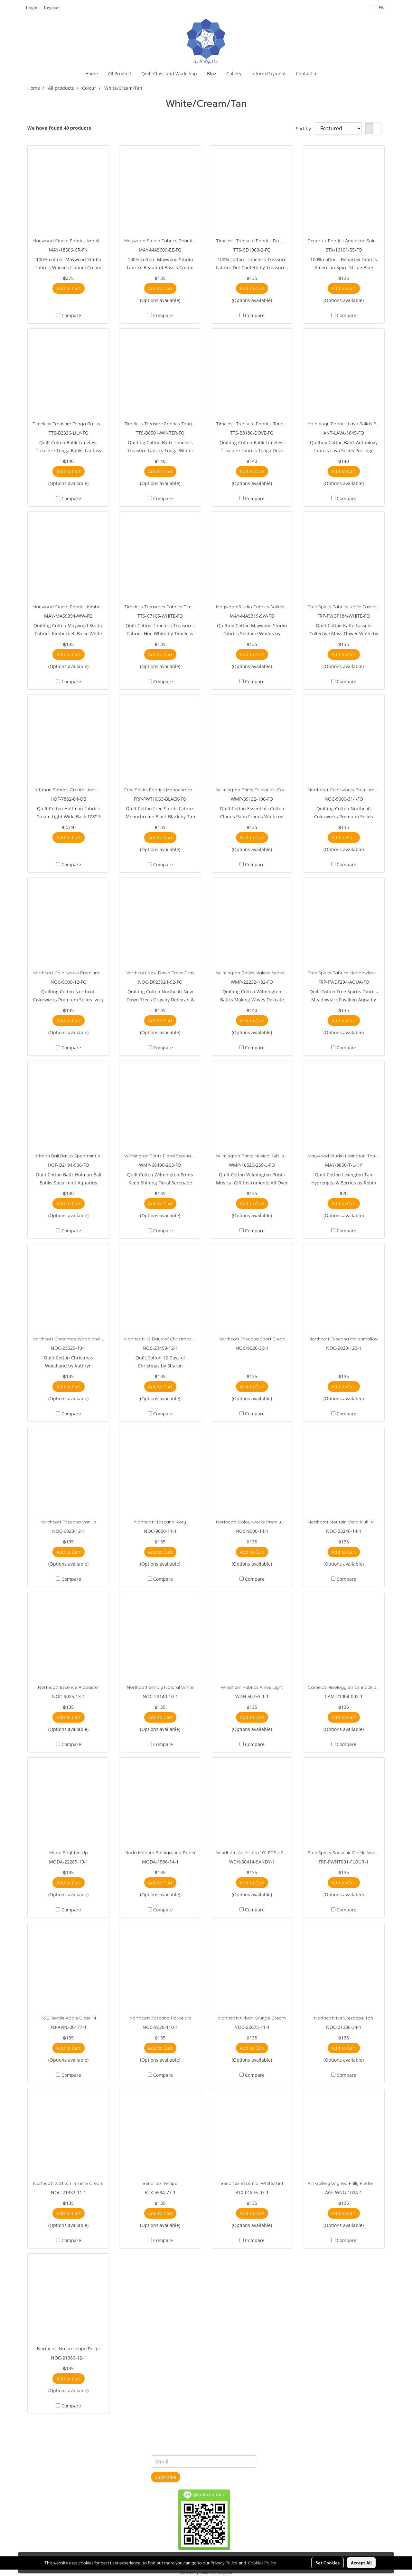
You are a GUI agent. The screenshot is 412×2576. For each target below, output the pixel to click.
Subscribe (165, 2477)
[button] (329, 73)
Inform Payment (268, 73)
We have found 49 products (59, 128)
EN (378, 8)
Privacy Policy (224, 2562)
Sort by (305, 128)
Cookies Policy (262, 2562)
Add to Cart (68, 288)
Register (52, 7)
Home (91, 73)
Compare (71, 315)
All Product (119, 73)
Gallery (233, 73)
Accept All (361, 2562)
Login (31, 7)
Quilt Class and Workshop (169, 73)
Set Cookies (327, 2562)
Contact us (307, 73)
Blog (211, 73)
